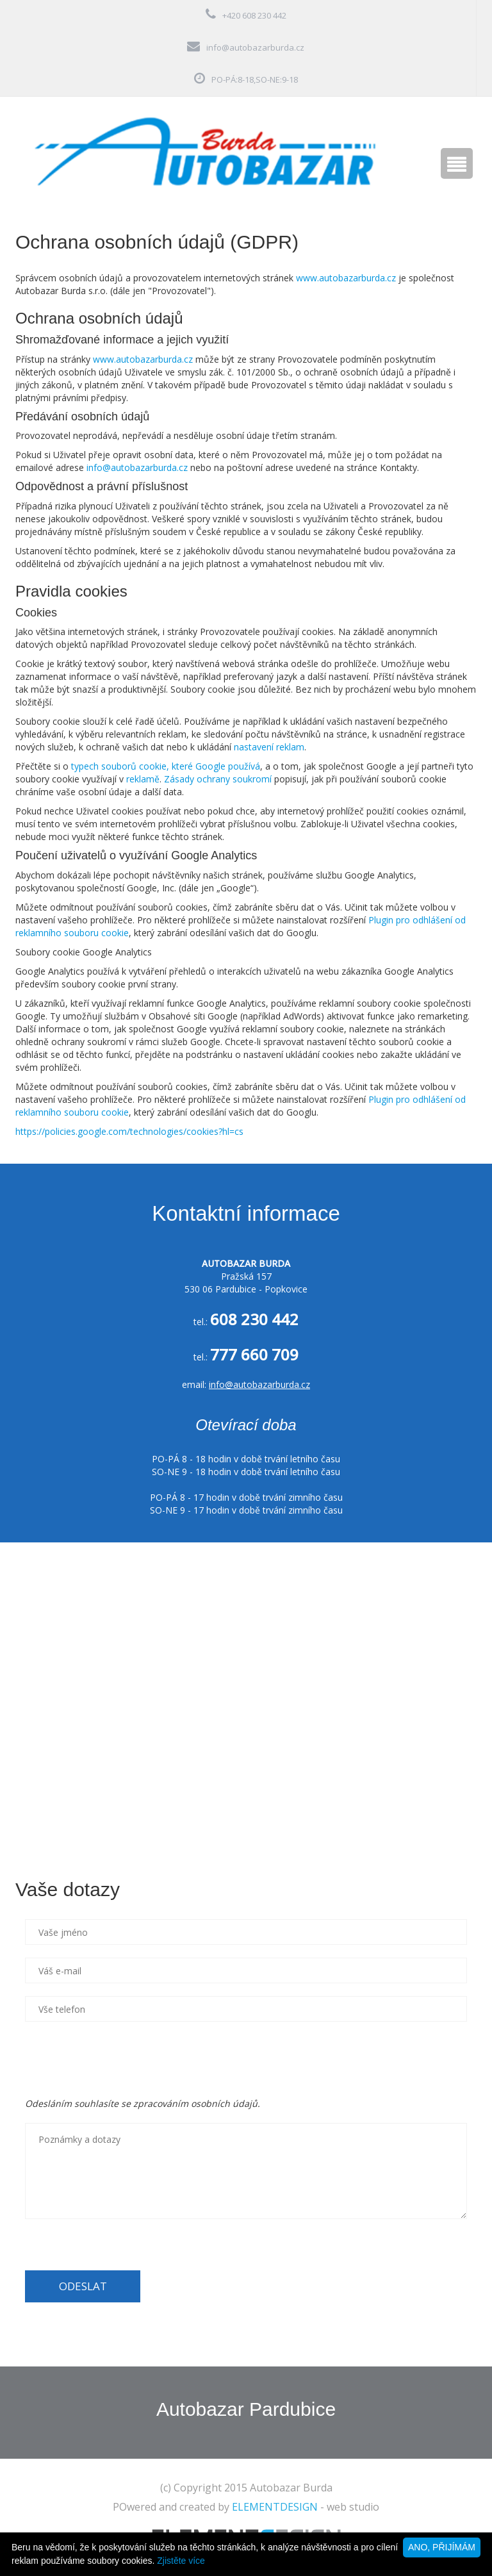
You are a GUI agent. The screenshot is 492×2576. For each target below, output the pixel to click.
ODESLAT (83, 2286)
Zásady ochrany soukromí (218, 779)
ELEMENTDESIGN (275, 2507)
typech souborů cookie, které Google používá (165, 766)
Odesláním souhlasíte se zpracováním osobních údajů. (142, 2103)
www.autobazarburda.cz (346, 278)
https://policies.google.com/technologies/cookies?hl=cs (129, 1131)
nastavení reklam (269, 747)
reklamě (143, 779)
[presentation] (122, 2060)
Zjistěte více (181, 2560)
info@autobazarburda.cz (255, 47)
